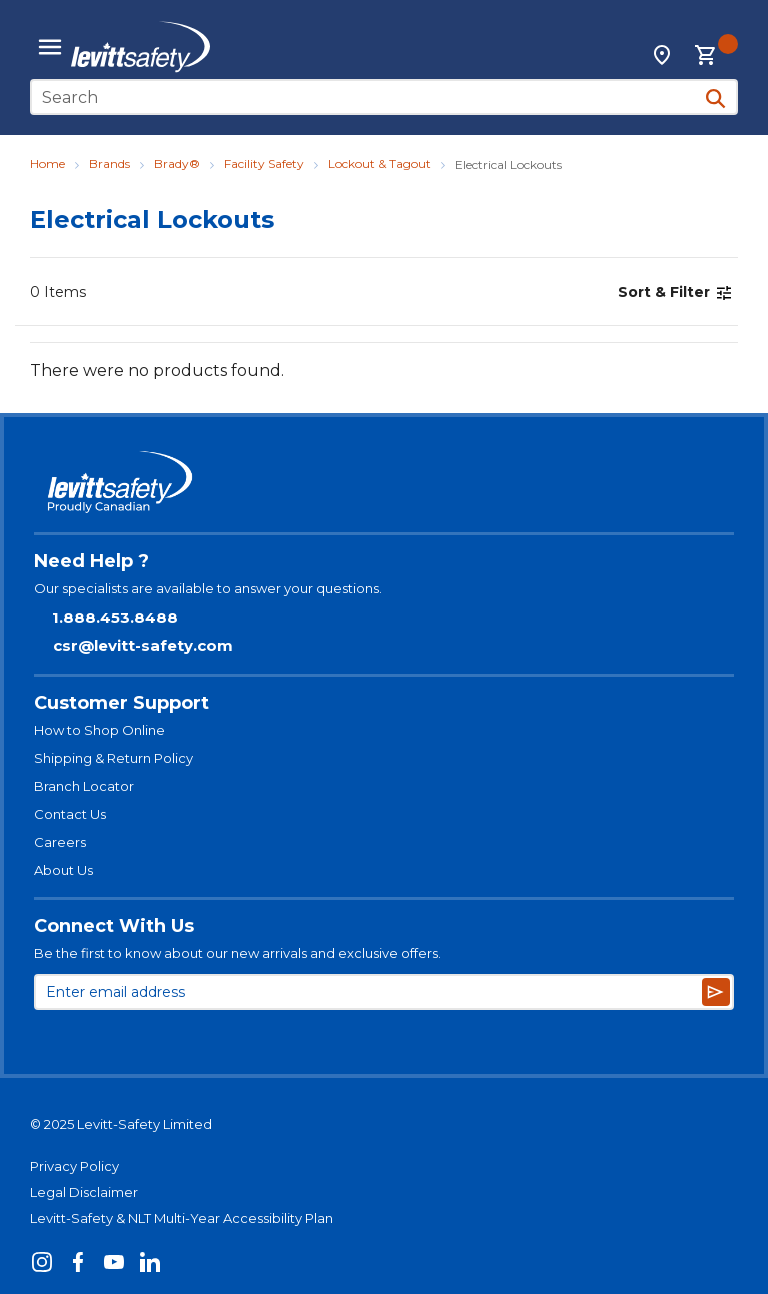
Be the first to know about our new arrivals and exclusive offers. (237, 953)
